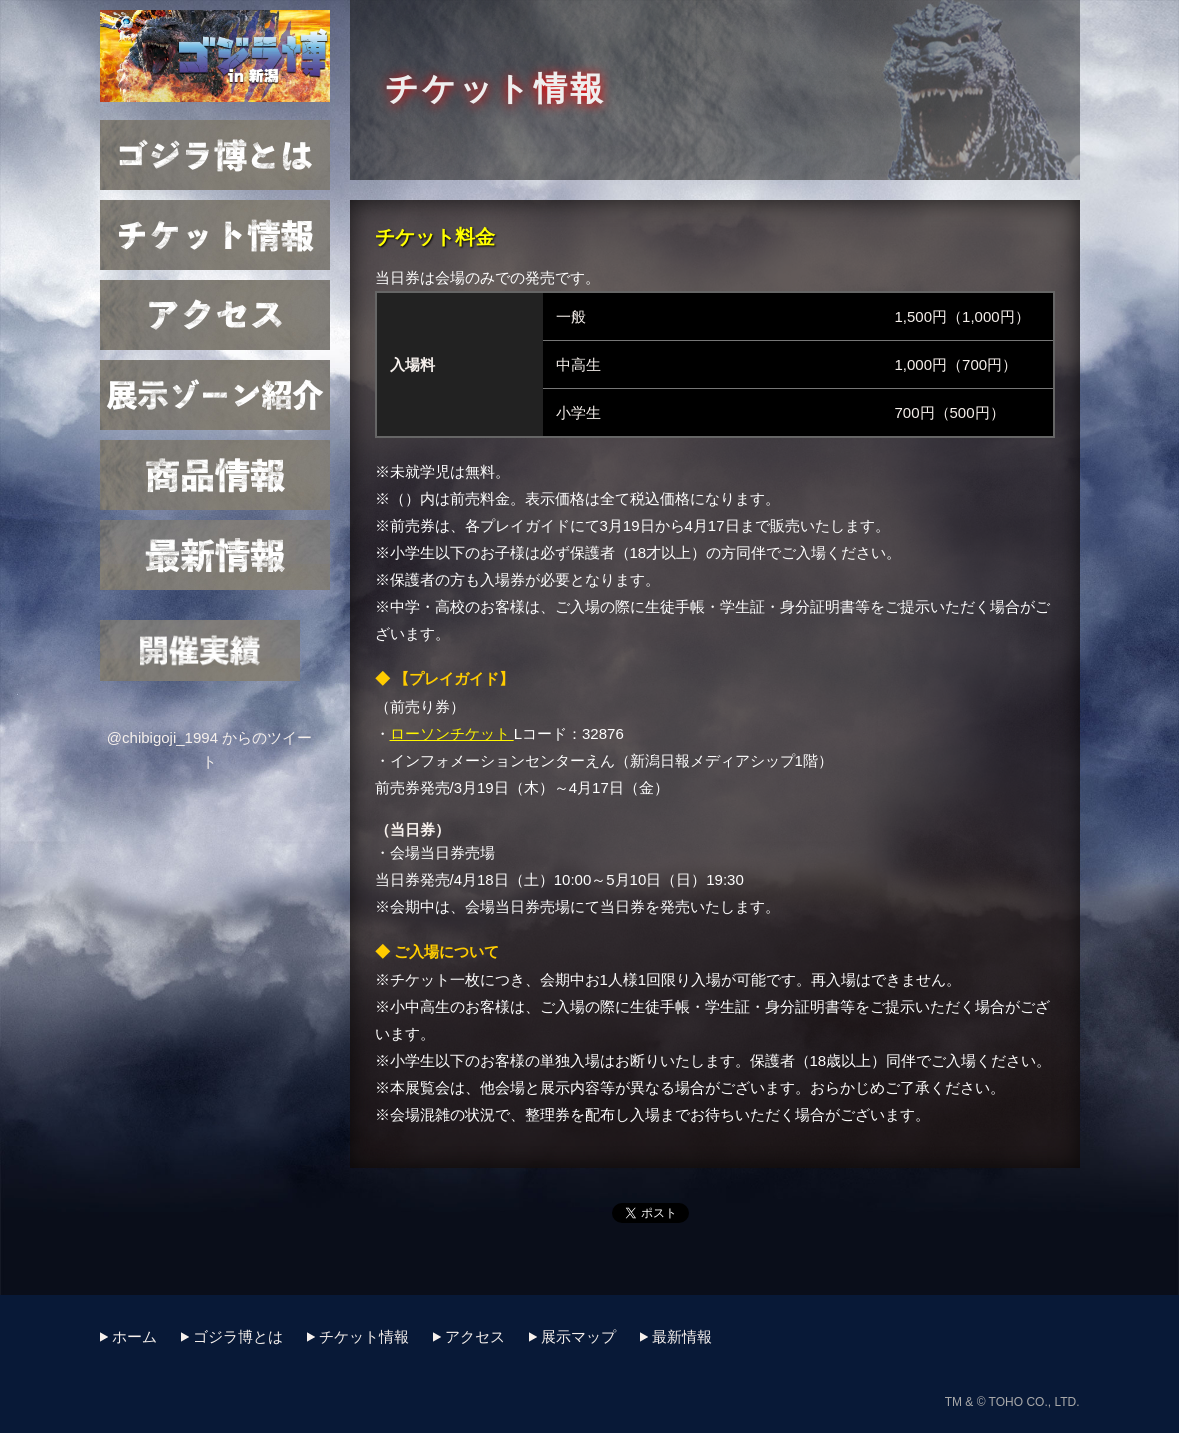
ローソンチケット (452, 733)
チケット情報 (215, 235)
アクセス (215, 315)
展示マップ (215, 395)
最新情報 (215, 555)
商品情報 (215, 475)
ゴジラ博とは (215, 155)
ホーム (134, 1336)
